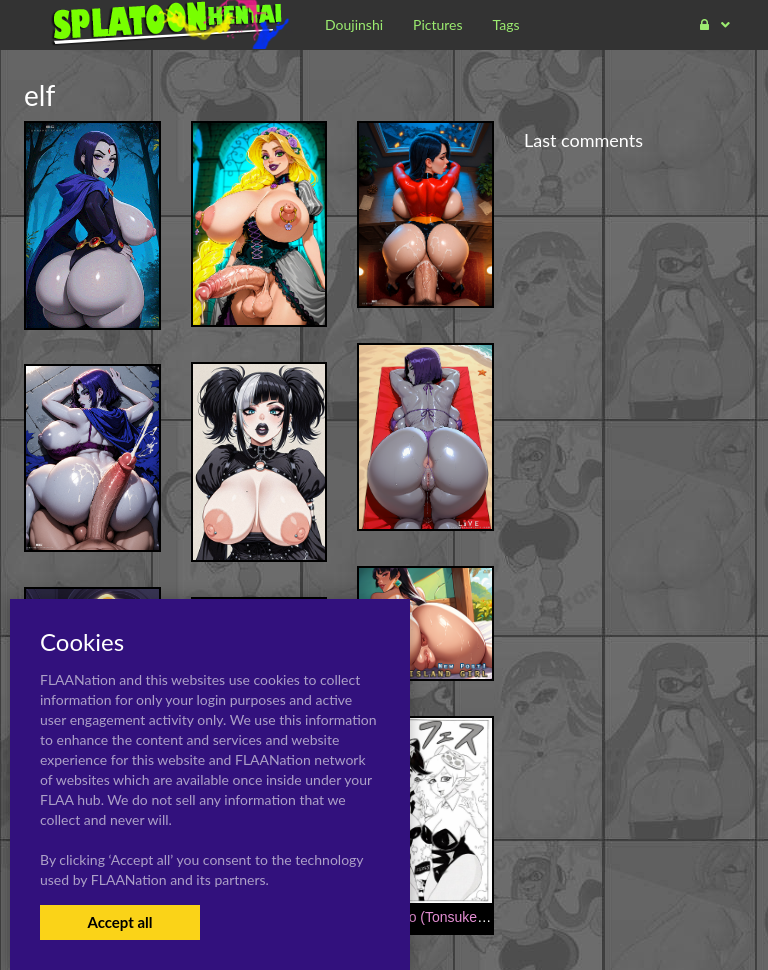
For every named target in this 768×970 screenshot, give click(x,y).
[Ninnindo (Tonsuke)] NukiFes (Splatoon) (483, 917)
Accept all (119, 922)
